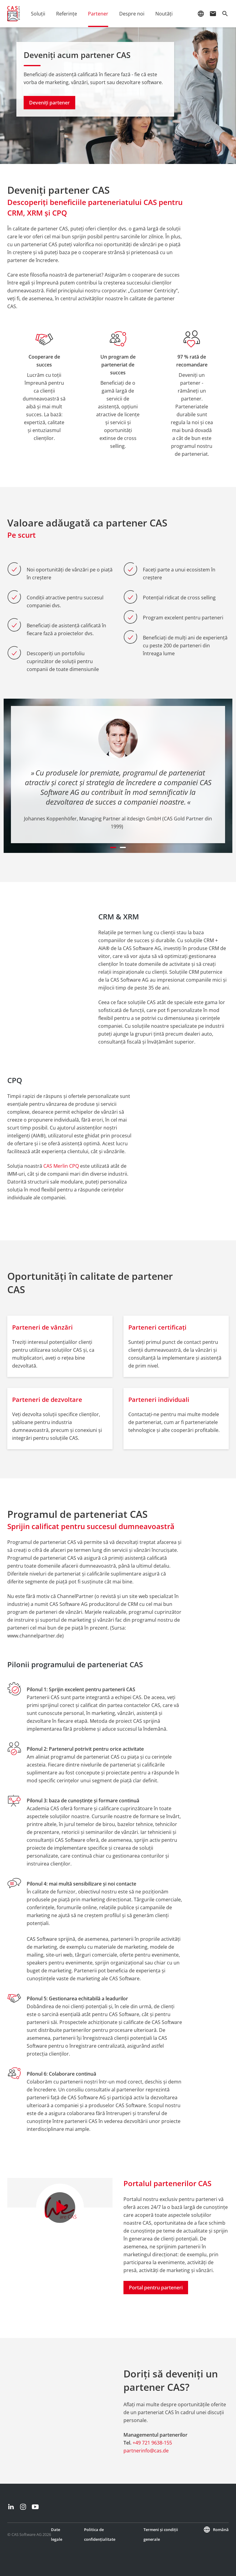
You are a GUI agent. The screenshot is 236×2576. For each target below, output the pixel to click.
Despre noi (131, 13)
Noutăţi (164, 13)
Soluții (38, 13)
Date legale (56, 2534)
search (225, 13)
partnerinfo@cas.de (146, 2450)
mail (213, 13)
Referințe (66, 13)
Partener (98, 13)
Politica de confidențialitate (99, 2534)
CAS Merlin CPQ (61, 1166)
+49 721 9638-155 (152, 2442)
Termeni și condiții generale (160, 2534)
